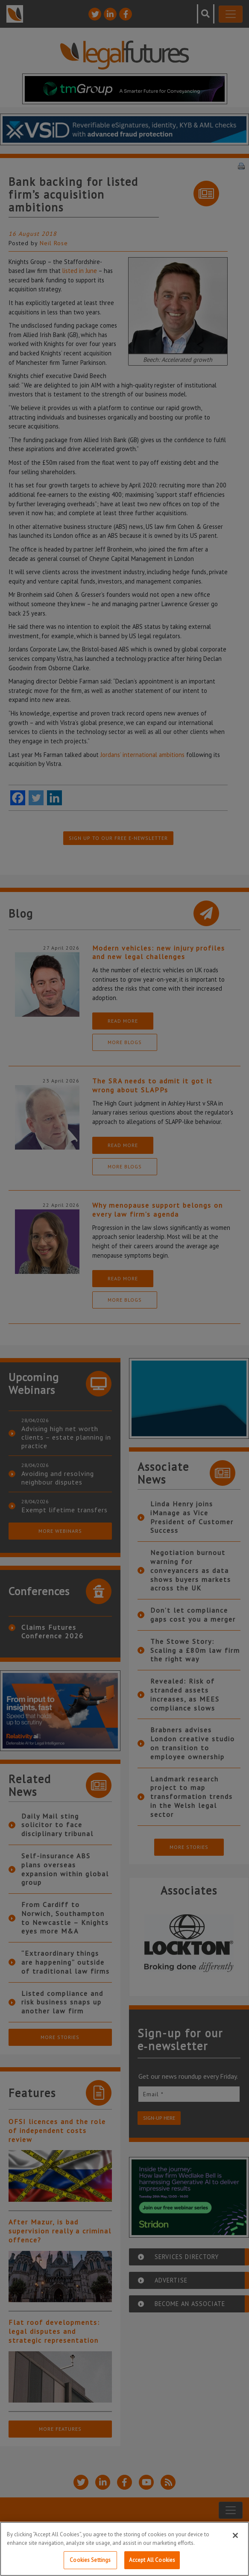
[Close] (235, 2535)
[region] (124, 2549)
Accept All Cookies (152, 2560)
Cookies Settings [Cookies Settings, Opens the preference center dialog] (90, 2560)
